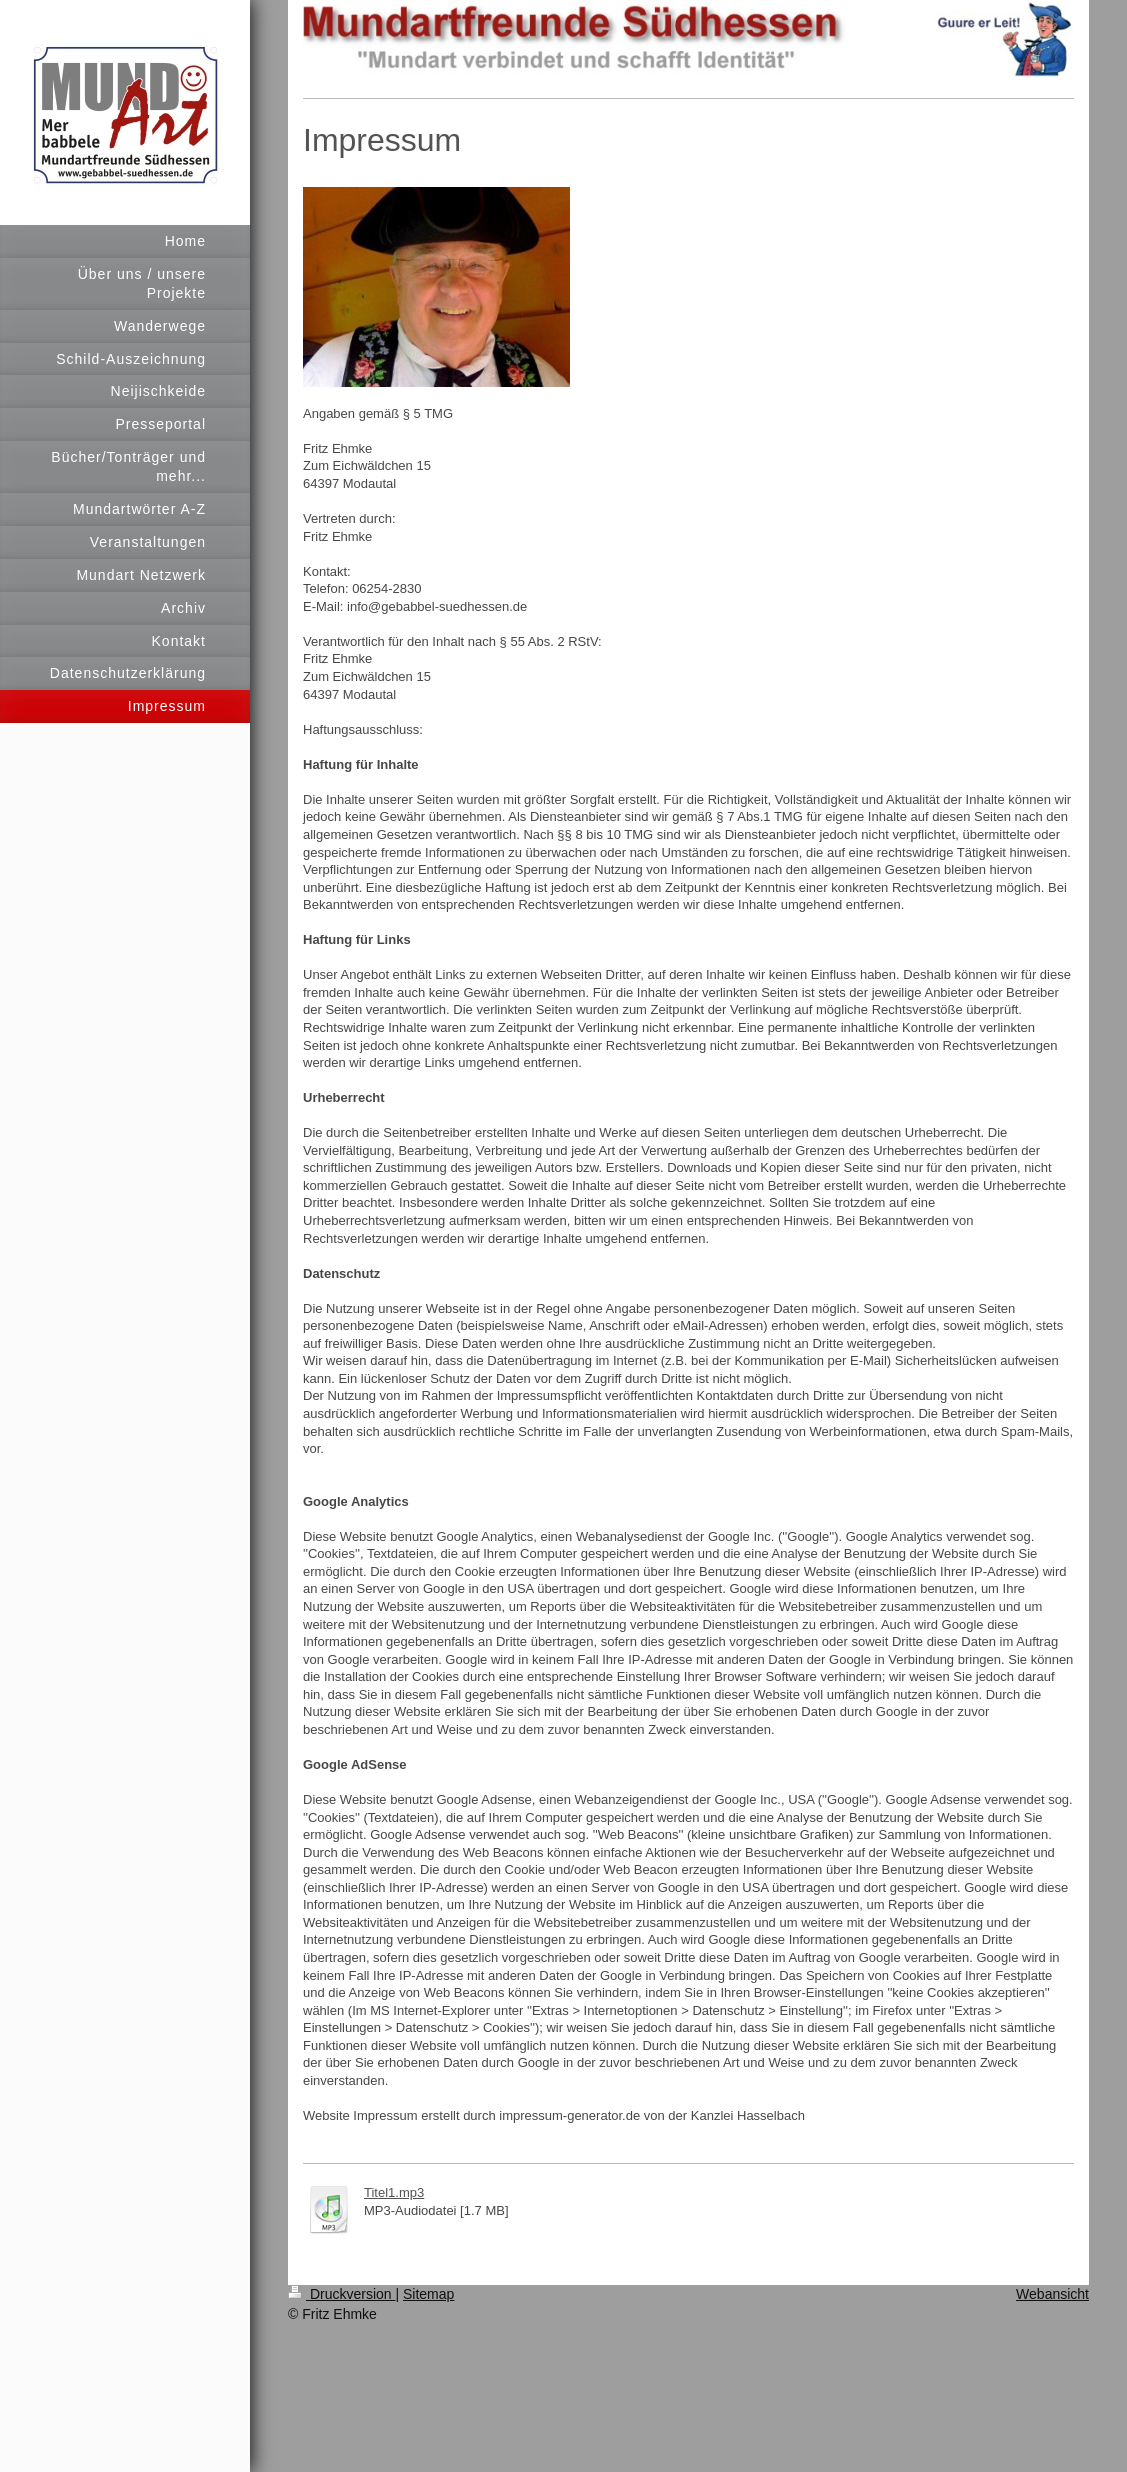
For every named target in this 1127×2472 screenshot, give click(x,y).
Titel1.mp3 (394, 2192)
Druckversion (341, 2294)
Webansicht (1052, 2294)
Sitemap (428, 2294)
